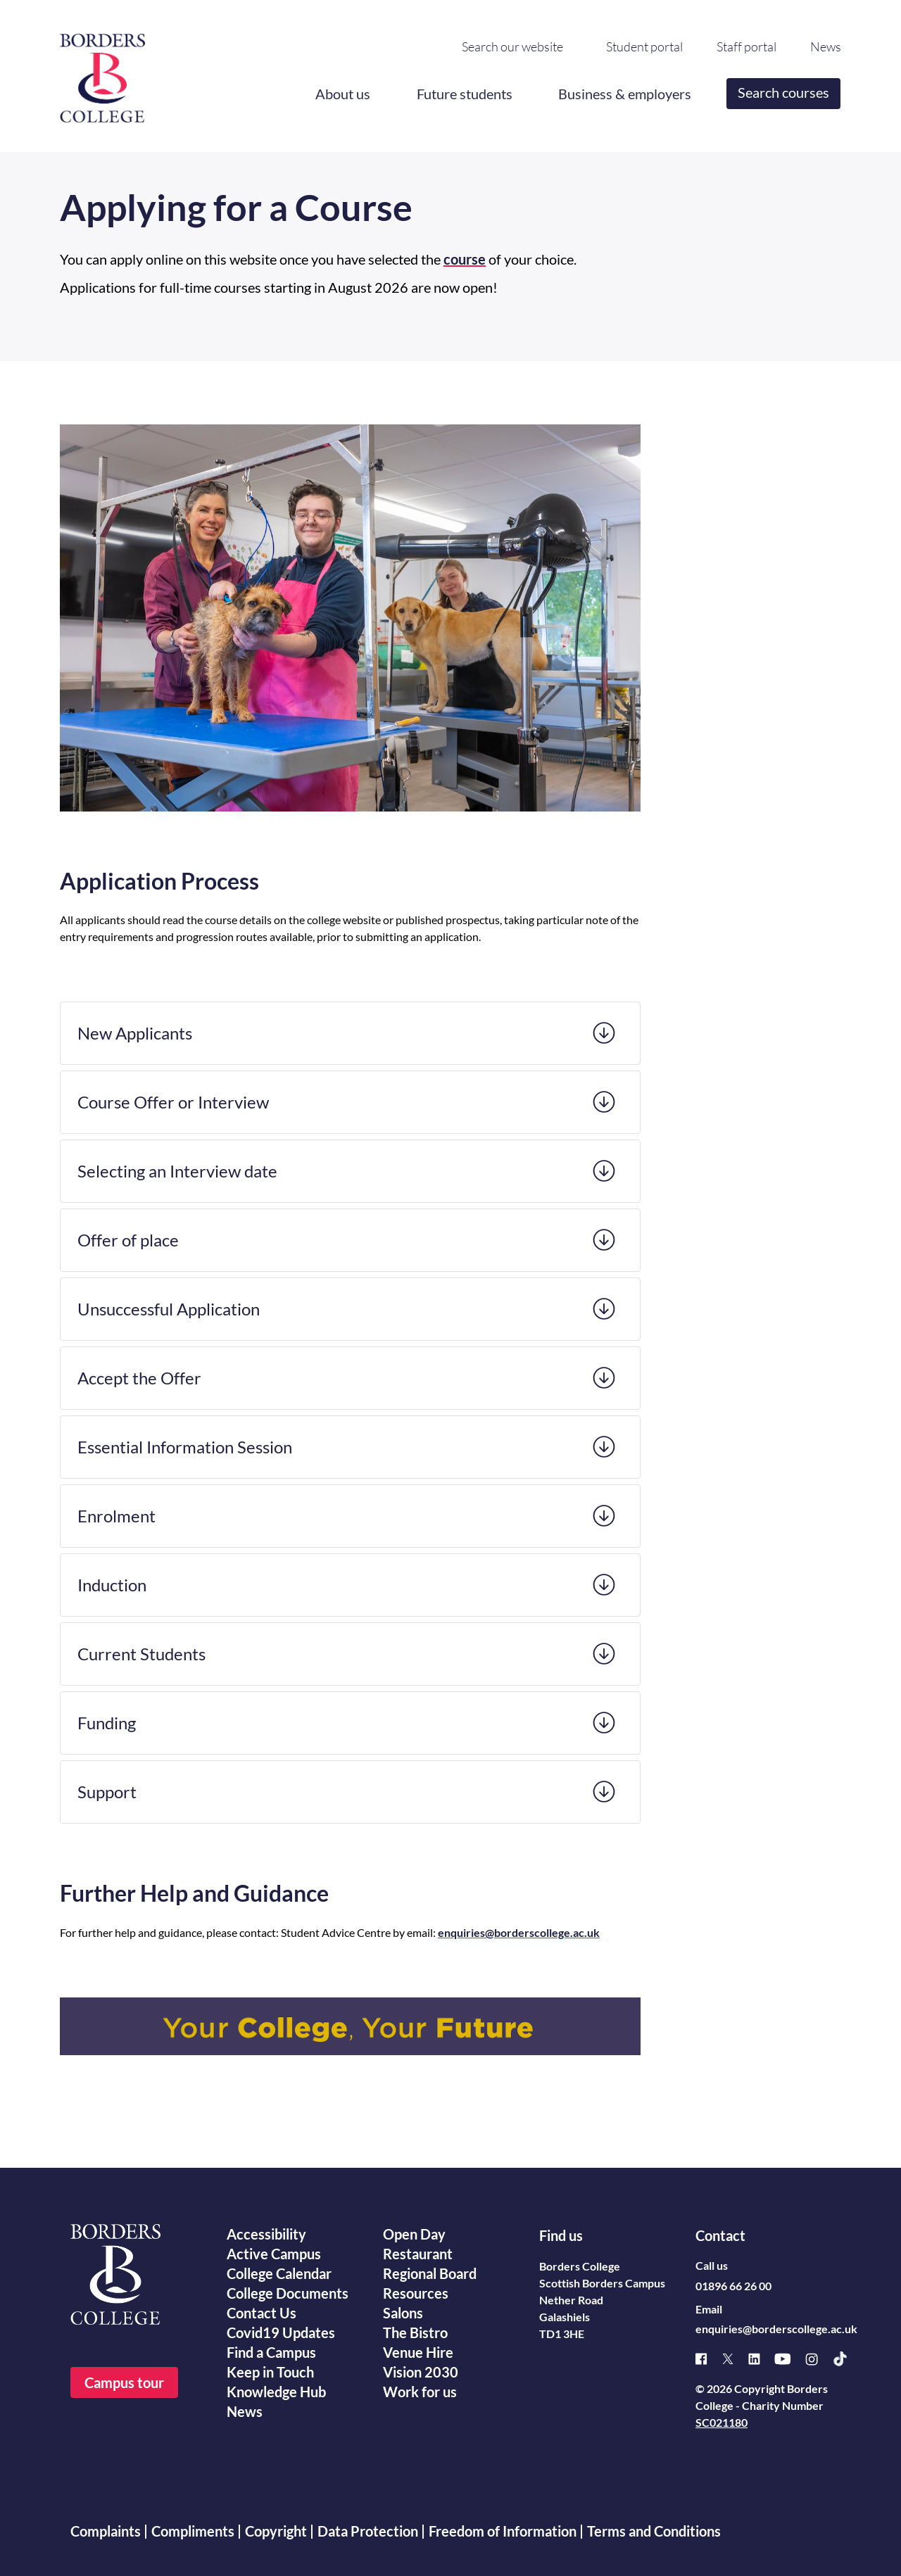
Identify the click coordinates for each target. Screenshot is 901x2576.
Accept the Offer (139, 1378)
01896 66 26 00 (733, 2285)
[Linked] (761, 2359)
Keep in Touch (270, 2371)
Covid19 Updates (281, 2332)
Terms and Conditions (654, 2531)
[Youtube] (789, 2359)
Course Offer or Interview (173, 1102)
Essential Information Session (184, 1447)
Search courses (784, 92)
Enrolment (116, 1515)
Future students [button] (464, 93)
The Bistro (415, 2332)
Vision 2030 (420, 2371)
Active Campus (274, 2253)
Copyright (276, 2531)
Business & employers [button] (625, 93)
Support (107, 1791)
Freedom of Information (502, 2531)
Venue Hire (418, 2352)
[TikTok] (847, 2358)
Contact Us (261, 2312)
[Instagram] (818, 2359)
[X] (735, 2359)
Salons (403, 2312)
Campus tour (124, 2382)
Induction (111, 1584)
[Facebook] (708, 2359)
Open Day (414, 2233)
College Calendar (279, 2273)
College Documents (287, 2293)
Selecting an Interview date (177, 1171)
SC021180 (721, 2422)
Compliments (192, 2531)
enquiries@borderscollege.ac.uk (776, 2328)
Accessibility (266, 2233)
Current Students (141, 1653)
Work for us (420, 2391)
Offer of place (128, 1240)
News (825, 47)
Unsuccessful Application (168, 1309)
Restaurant (418, 2253)
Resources (415, 2293)
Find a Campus (271, 2352)
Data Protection (367, 2531)
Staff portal (746, 47)
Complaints (105, 2531)
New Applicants (134, 1033)
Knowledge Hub (276, 2391)
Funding (106, 1722)
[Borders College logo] (102, 72)
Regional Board (430, 2273)
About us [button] (342, 93)
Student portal (644, 47)
